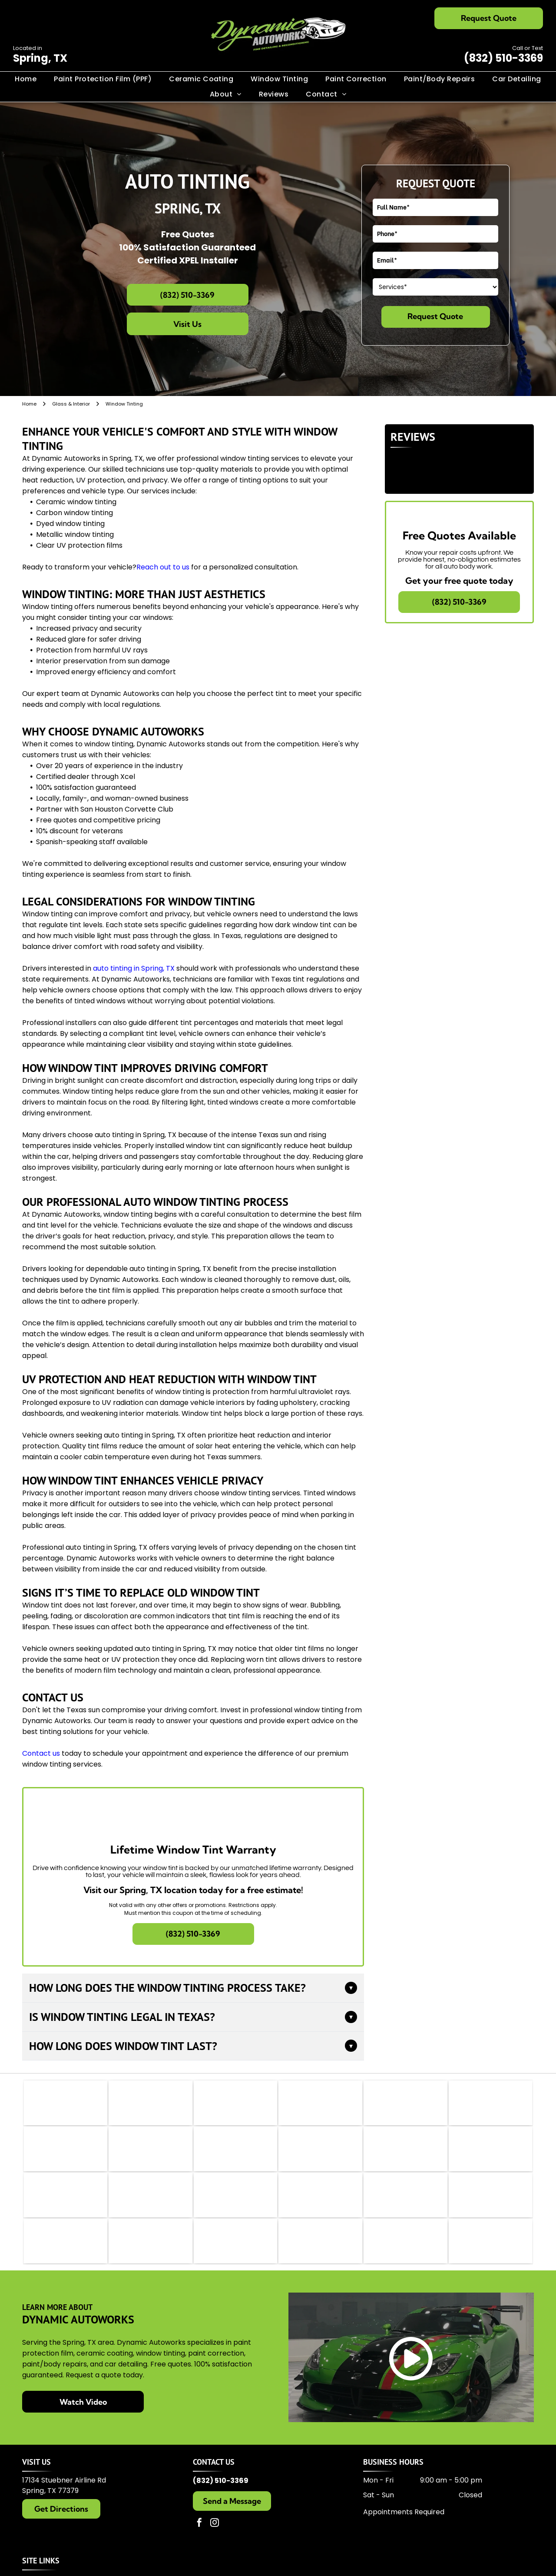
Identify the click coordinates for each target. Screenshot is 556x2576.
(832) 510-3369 (503, 58)
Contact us (41, 1753)
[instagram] (214, 2552)
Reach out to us (162, 567)
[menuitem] (25, 79)
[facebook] (199, 2552)
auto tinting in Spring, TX (134, 968)
